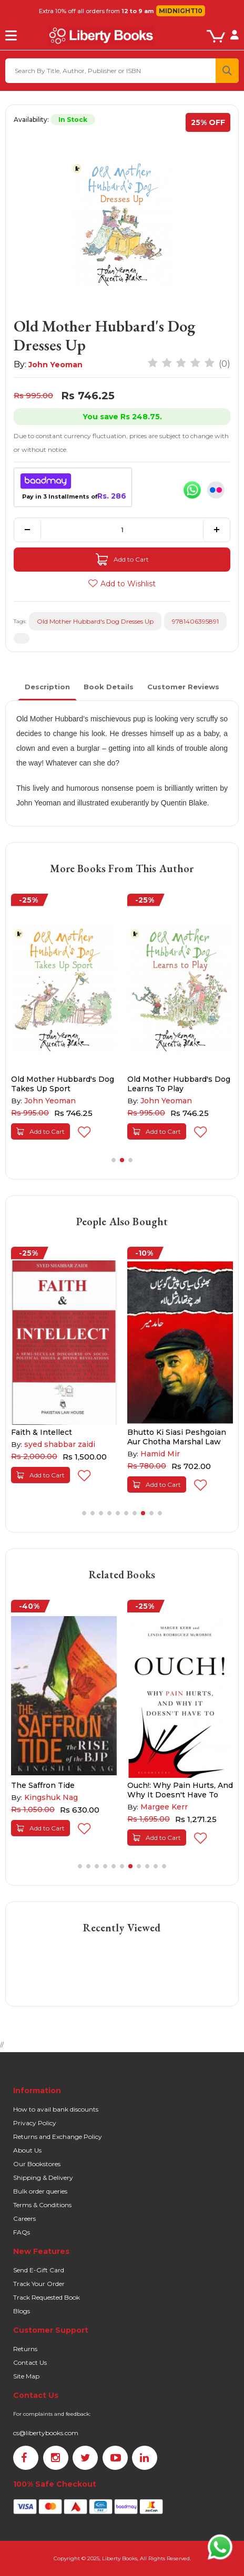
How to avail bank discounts (55, 2109)
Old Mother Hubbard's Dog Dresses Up (95, 621)
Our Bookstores (36, 2164)
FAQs (21, 2232)
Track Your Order (39, 2284)
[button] (113, 1160)
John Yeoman (55, 364)
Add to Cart (122, 559)
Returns (25, 2349)
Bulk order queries (40, 2191)
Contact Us (30, 2362)
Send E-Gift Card (38, 2270)
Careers (24, 2218)
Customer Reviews (183, 686)
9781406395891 (195, 621)
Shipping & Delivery (43, 2177)
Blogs (21, 2311)
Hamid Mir (160, 1453)
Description (47, 686)
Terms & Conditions (42, 2205)
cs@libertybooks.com (45, 2433)
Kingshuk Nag (51, 1797)
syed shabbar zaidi (59, 1444)
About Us (27, 2150)
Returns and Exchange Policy (57, 2136)
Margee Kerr (164, 1807)
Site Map (26, 2376)
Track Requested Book (46, 2297)
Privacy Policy (34, 2123)
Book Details (109, 686)
